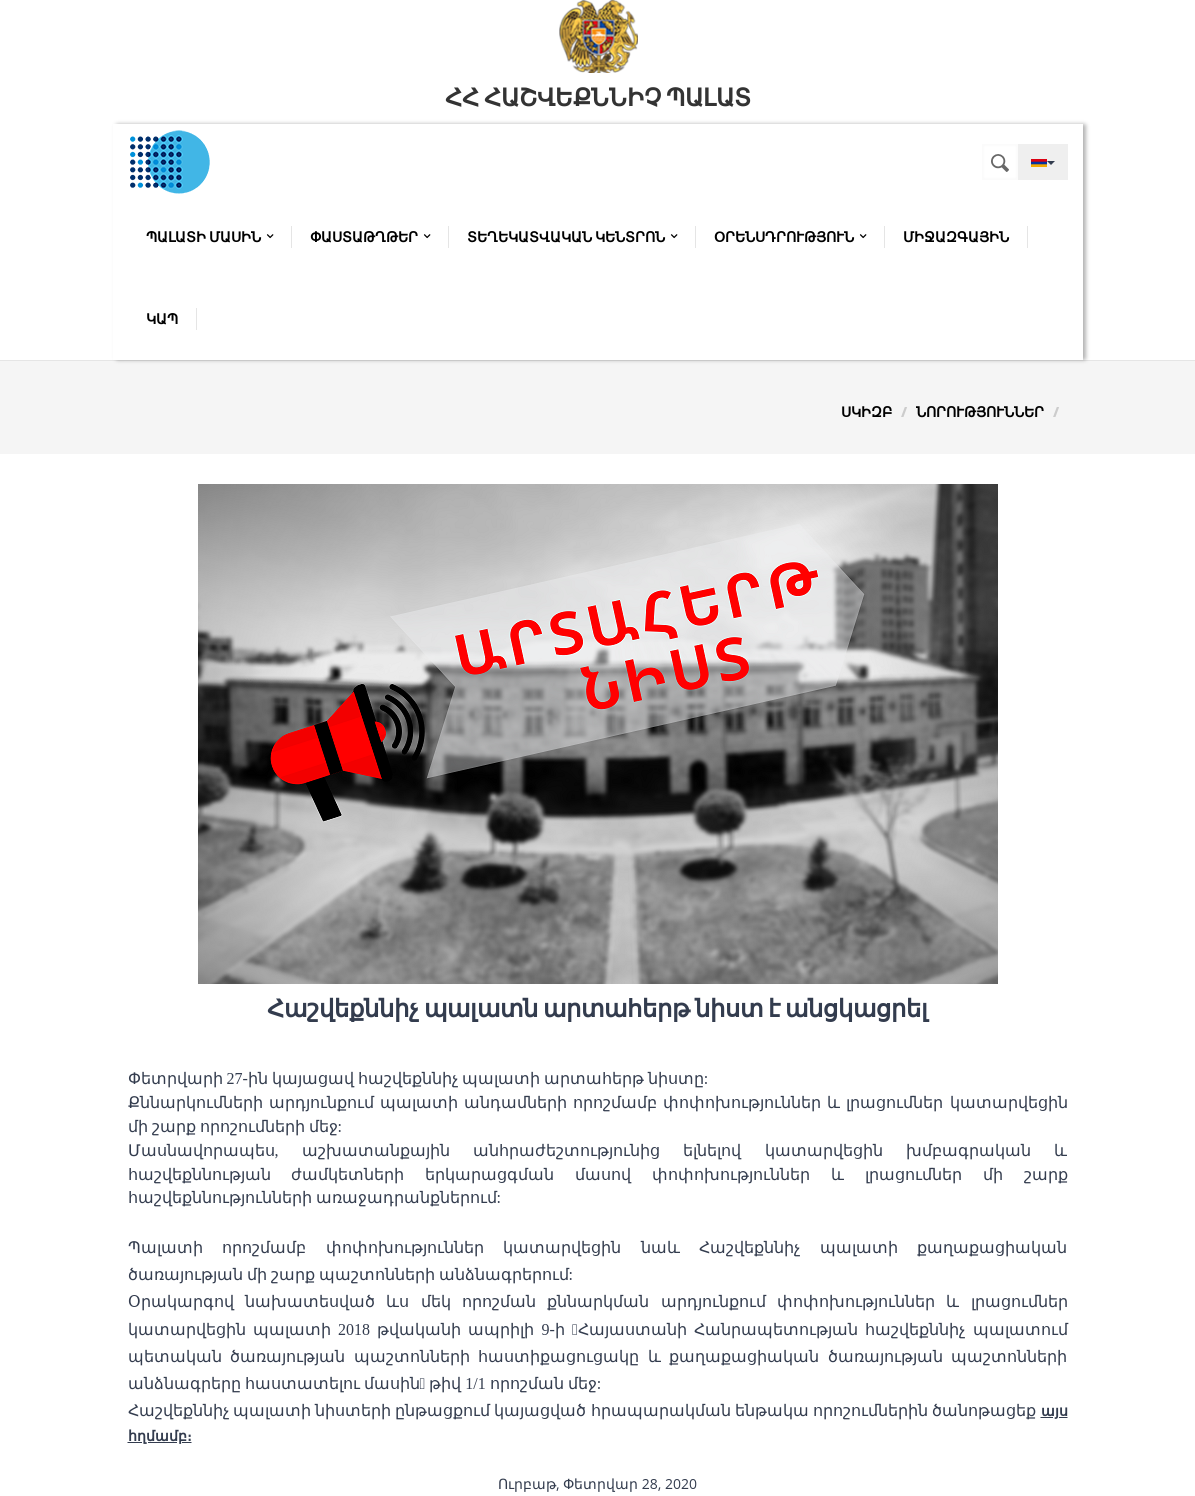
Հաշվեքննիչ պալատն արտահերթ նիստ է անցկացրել (597, 1009)
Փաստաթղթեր (370, 237)
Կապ (162, 319)
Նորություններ (980, 411)
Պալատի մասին (209, 237)
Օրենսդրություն (790, 237)
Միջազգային (956, 237)
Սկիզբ (866, 411)
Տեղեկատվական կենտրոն (572, 237)
